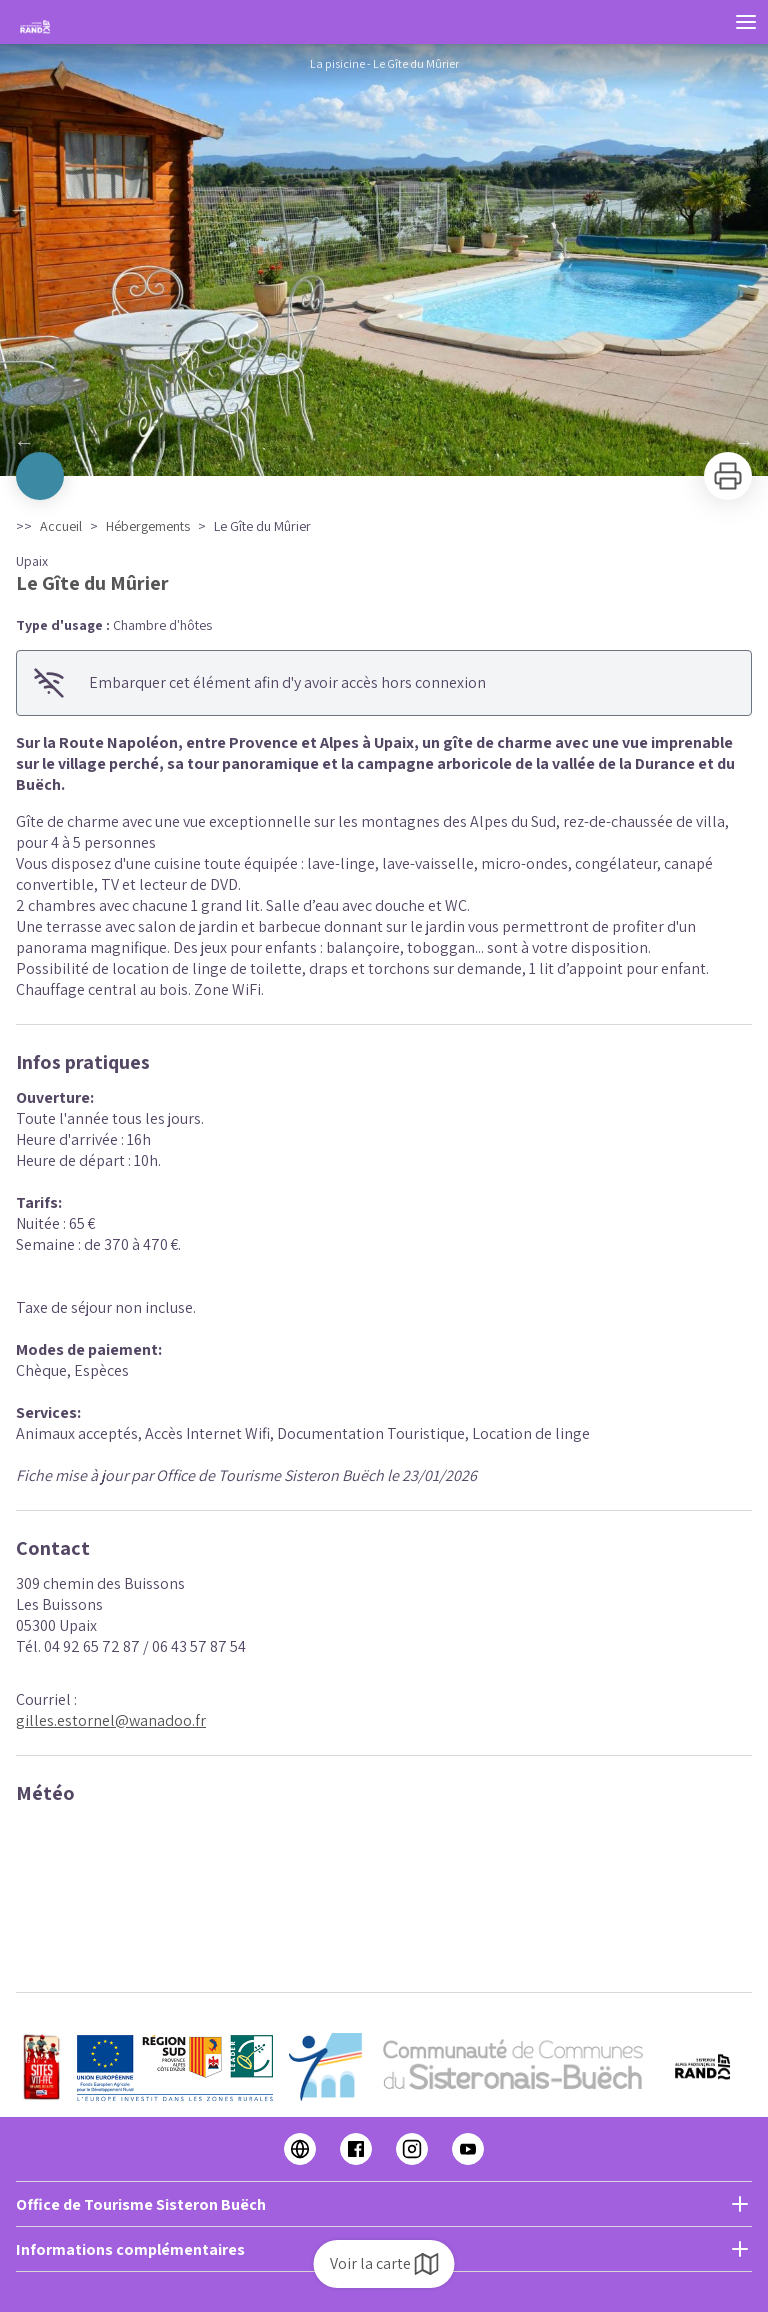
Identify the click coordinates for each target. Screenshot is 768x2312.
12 (484, 449)
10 (444, 449)
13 (504, 449)
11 (464, 449)
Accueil (61, 526)
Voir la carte (384, 2264)
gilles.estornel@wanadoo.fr (111, 1720)
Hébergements (148, 526)
